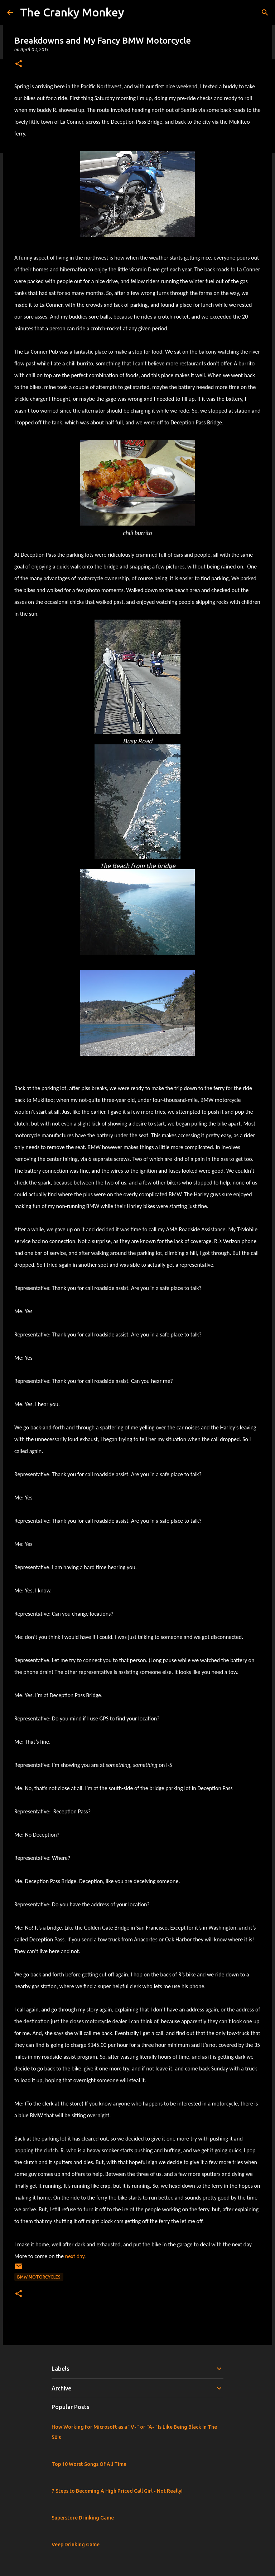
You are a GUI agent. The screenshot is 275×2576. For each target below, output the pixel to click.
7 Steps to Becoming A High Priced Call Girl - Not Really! (117, 2491)
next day (75, 2256)
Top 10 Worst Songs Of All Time (89, 2464)
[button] (18, 64)
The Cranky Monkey (72, 12)
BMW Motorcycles (39, 2277)
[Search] (265, 12)
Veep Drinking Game (76, 2544)
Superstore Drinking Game (83, 2518)
